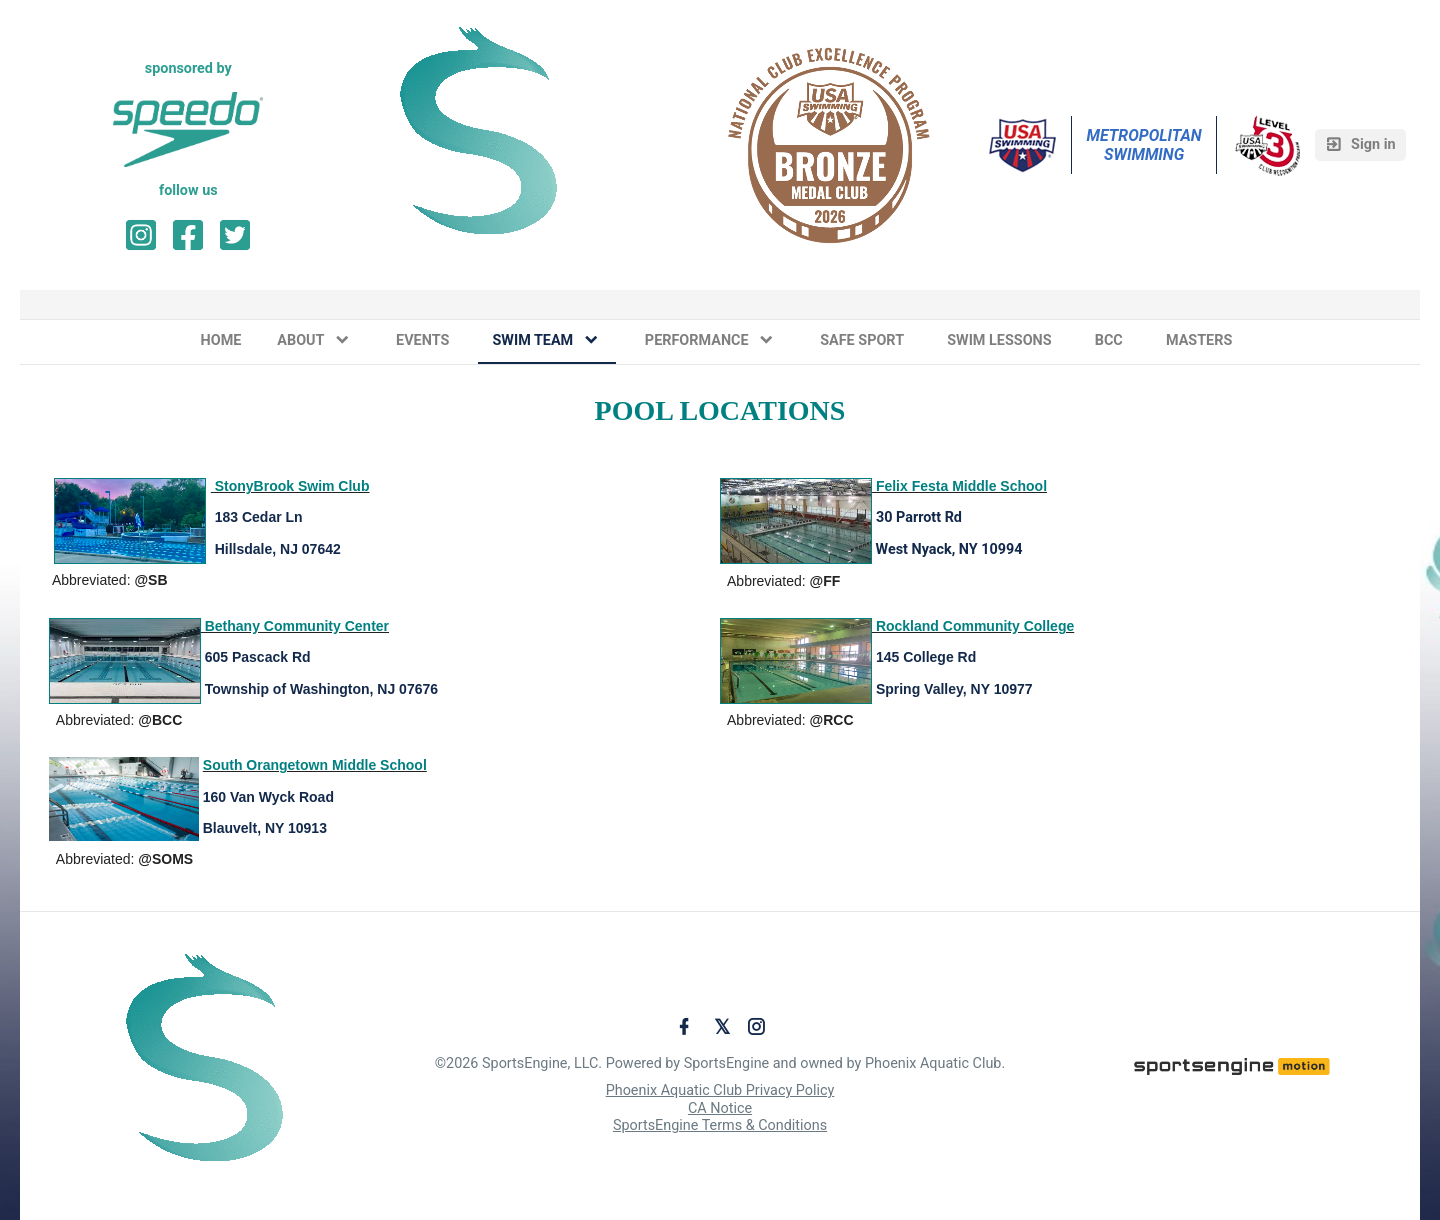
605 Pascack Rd (258, 657)
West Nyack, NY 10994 (949, 549)
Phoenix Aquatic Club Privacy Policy (720, 1090)
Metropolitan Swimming (1144, 145)
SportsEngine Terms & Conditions (720, 1125)
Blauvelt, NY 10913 (263, 828)
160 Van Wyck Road (268, 797)
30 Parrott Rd (919, 517)
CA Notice (720, 1108)
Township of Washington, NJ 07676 (319, 689)
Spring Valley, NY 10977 (952, 689)
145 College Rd (926, 657)
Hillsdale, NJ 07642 (278, 549)
